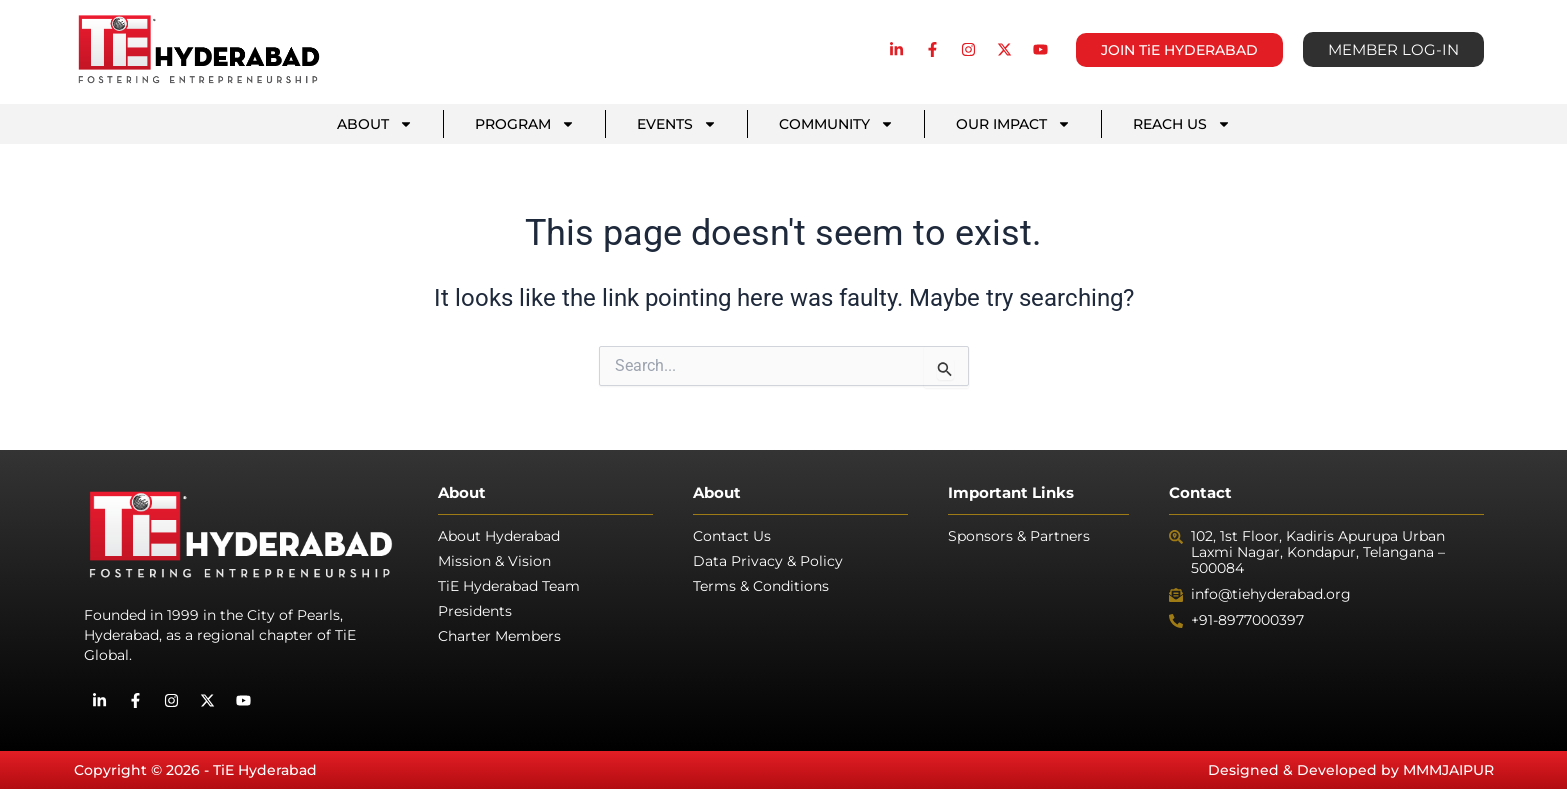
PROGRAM (525, 124)
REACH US (1182, 124)
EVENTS (677, 124)
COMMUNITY (836, 124)
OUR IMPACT (1013, 124)
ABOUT (375, 124)
